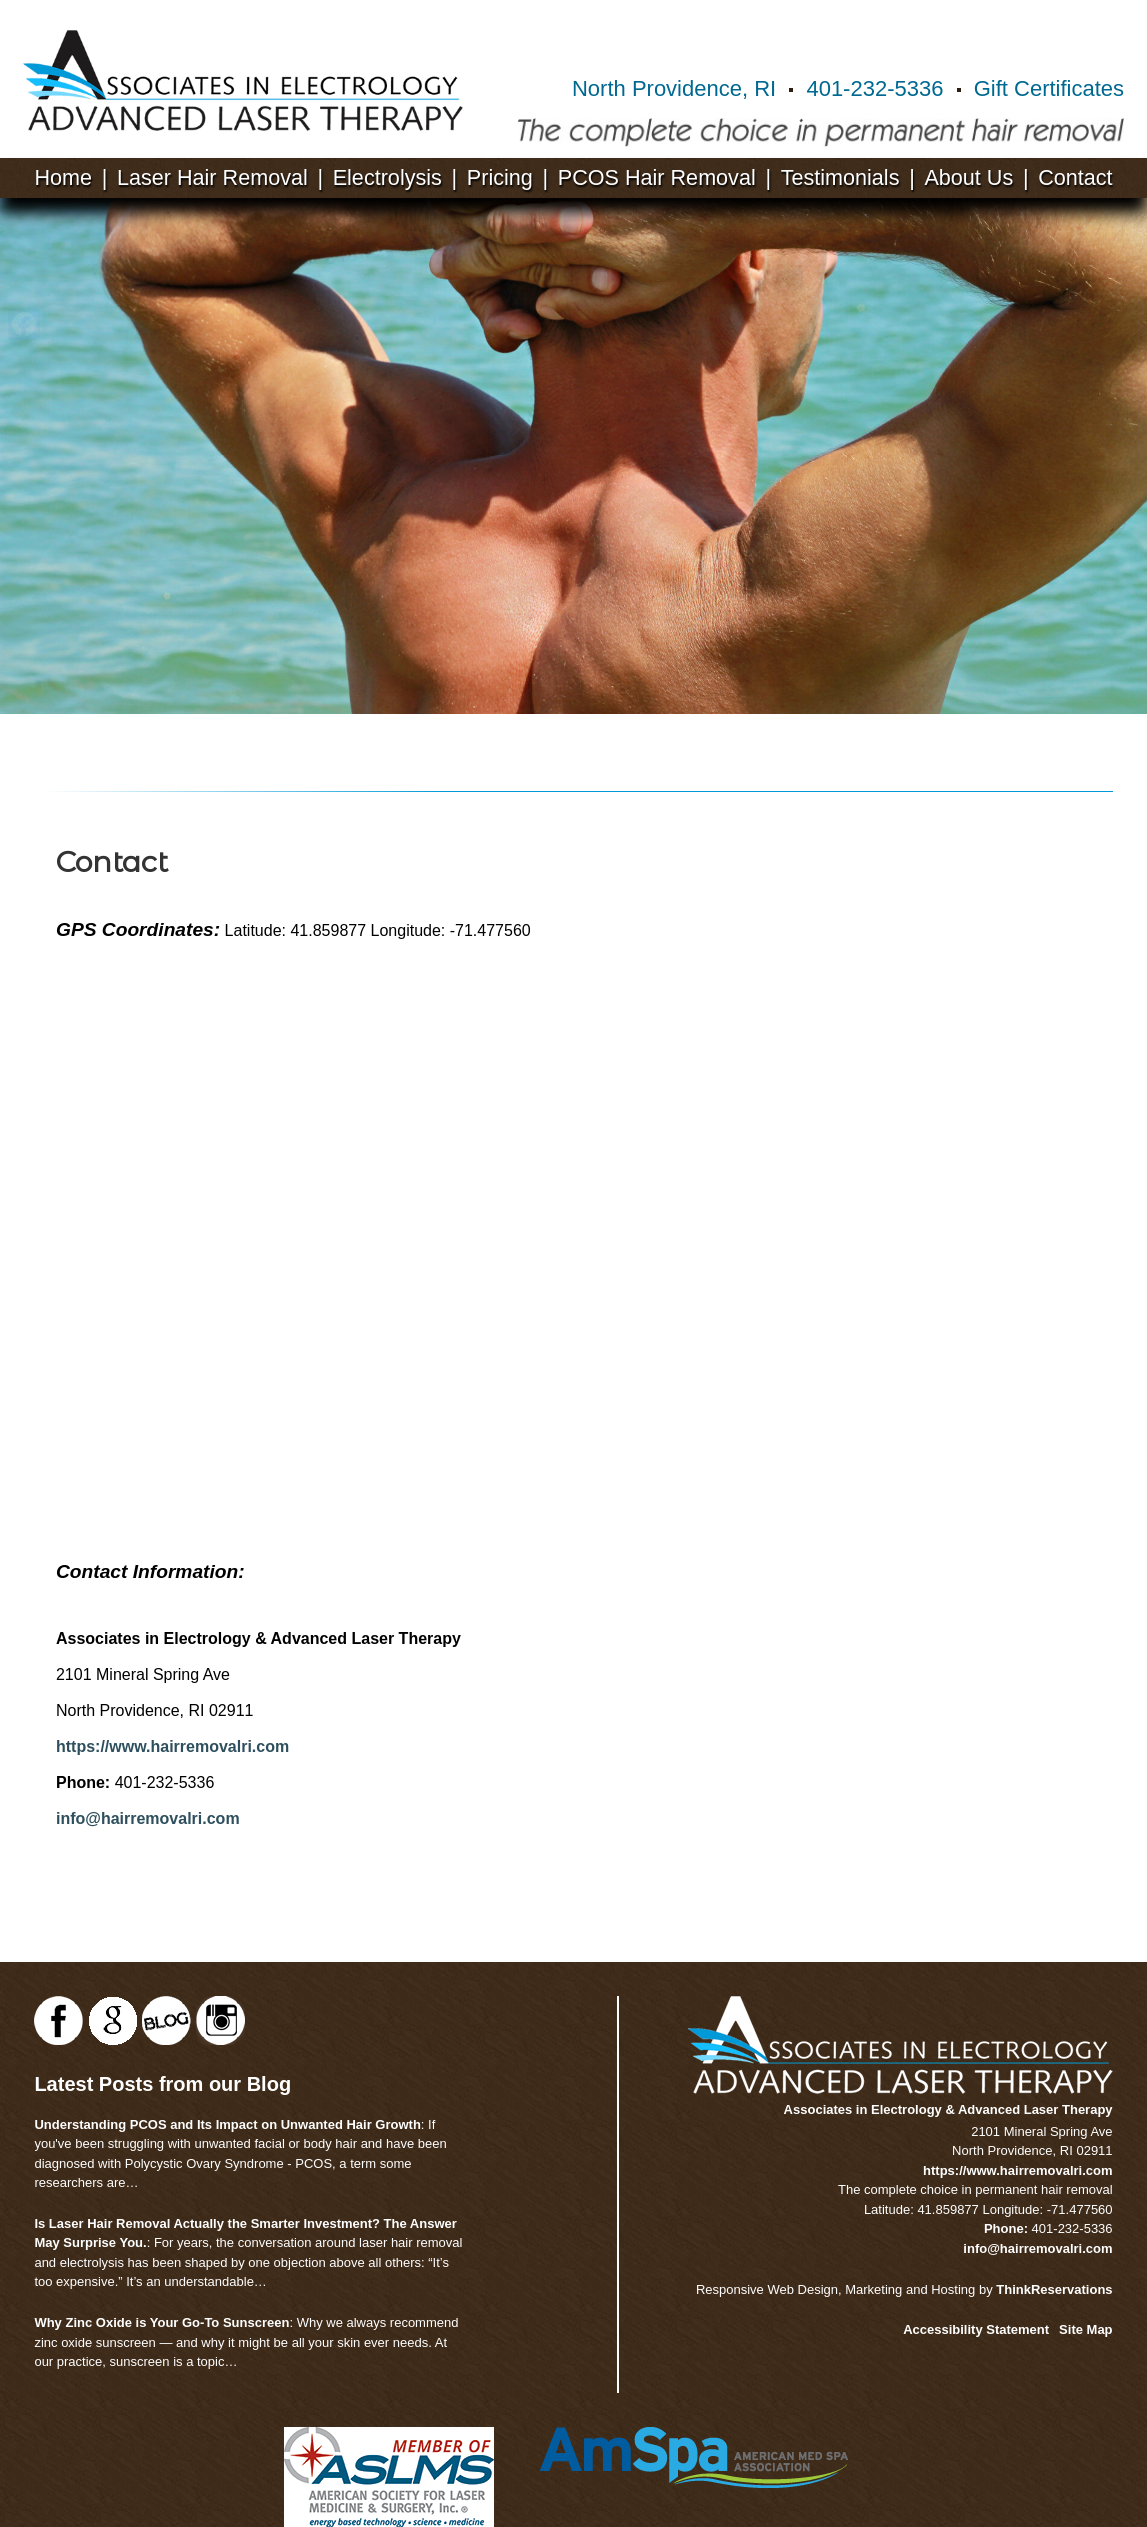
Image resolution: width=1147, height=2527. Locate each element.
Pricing (500, 177)
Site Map (1085, 2329)
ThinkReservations (1054, 2289)
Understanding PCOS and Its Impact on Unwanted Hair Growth (227, 2124)
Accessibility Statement (976, 2329)
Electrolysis (387, 177)
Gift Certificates (1049, 88)
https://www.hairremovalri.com (172, 1746)
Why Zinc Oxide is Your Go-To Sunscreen (161, 2322)
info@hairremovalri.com (148, 1818)
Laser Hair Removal (212, 177)
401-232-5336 (874, 88)
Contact (1075, 177)
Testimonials (840, 177)
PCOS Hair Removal (657, 177)
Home (63, 177)
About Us (968, 177)
